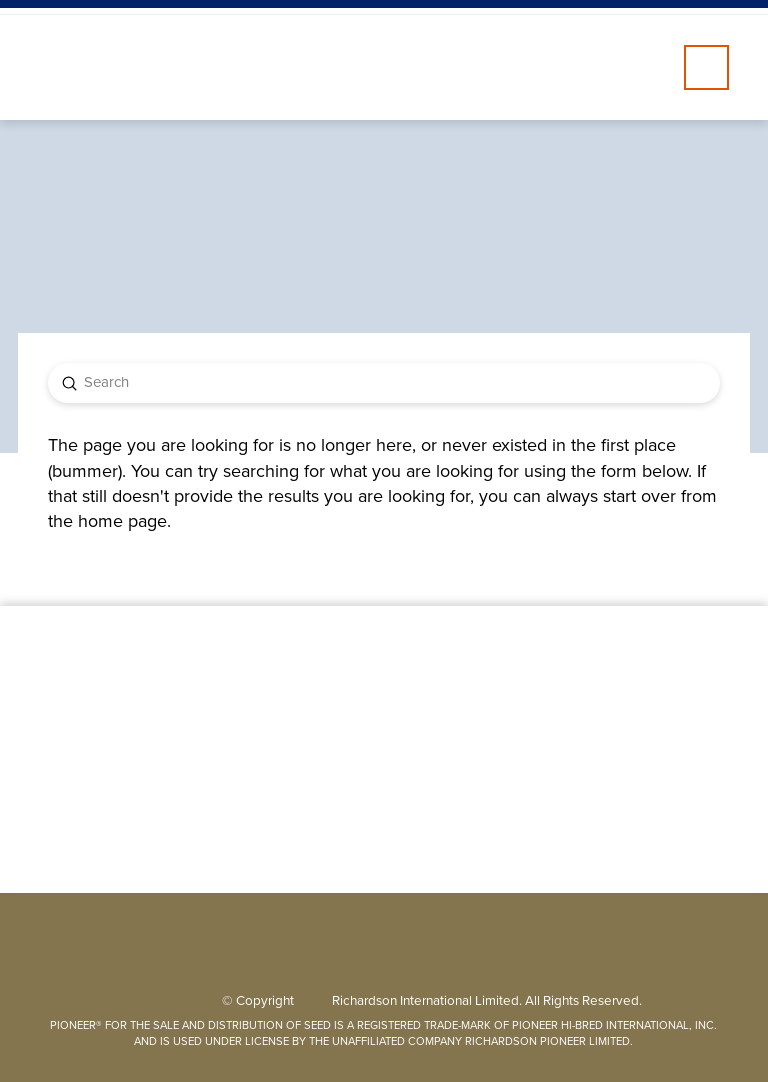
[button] (706, 67)
